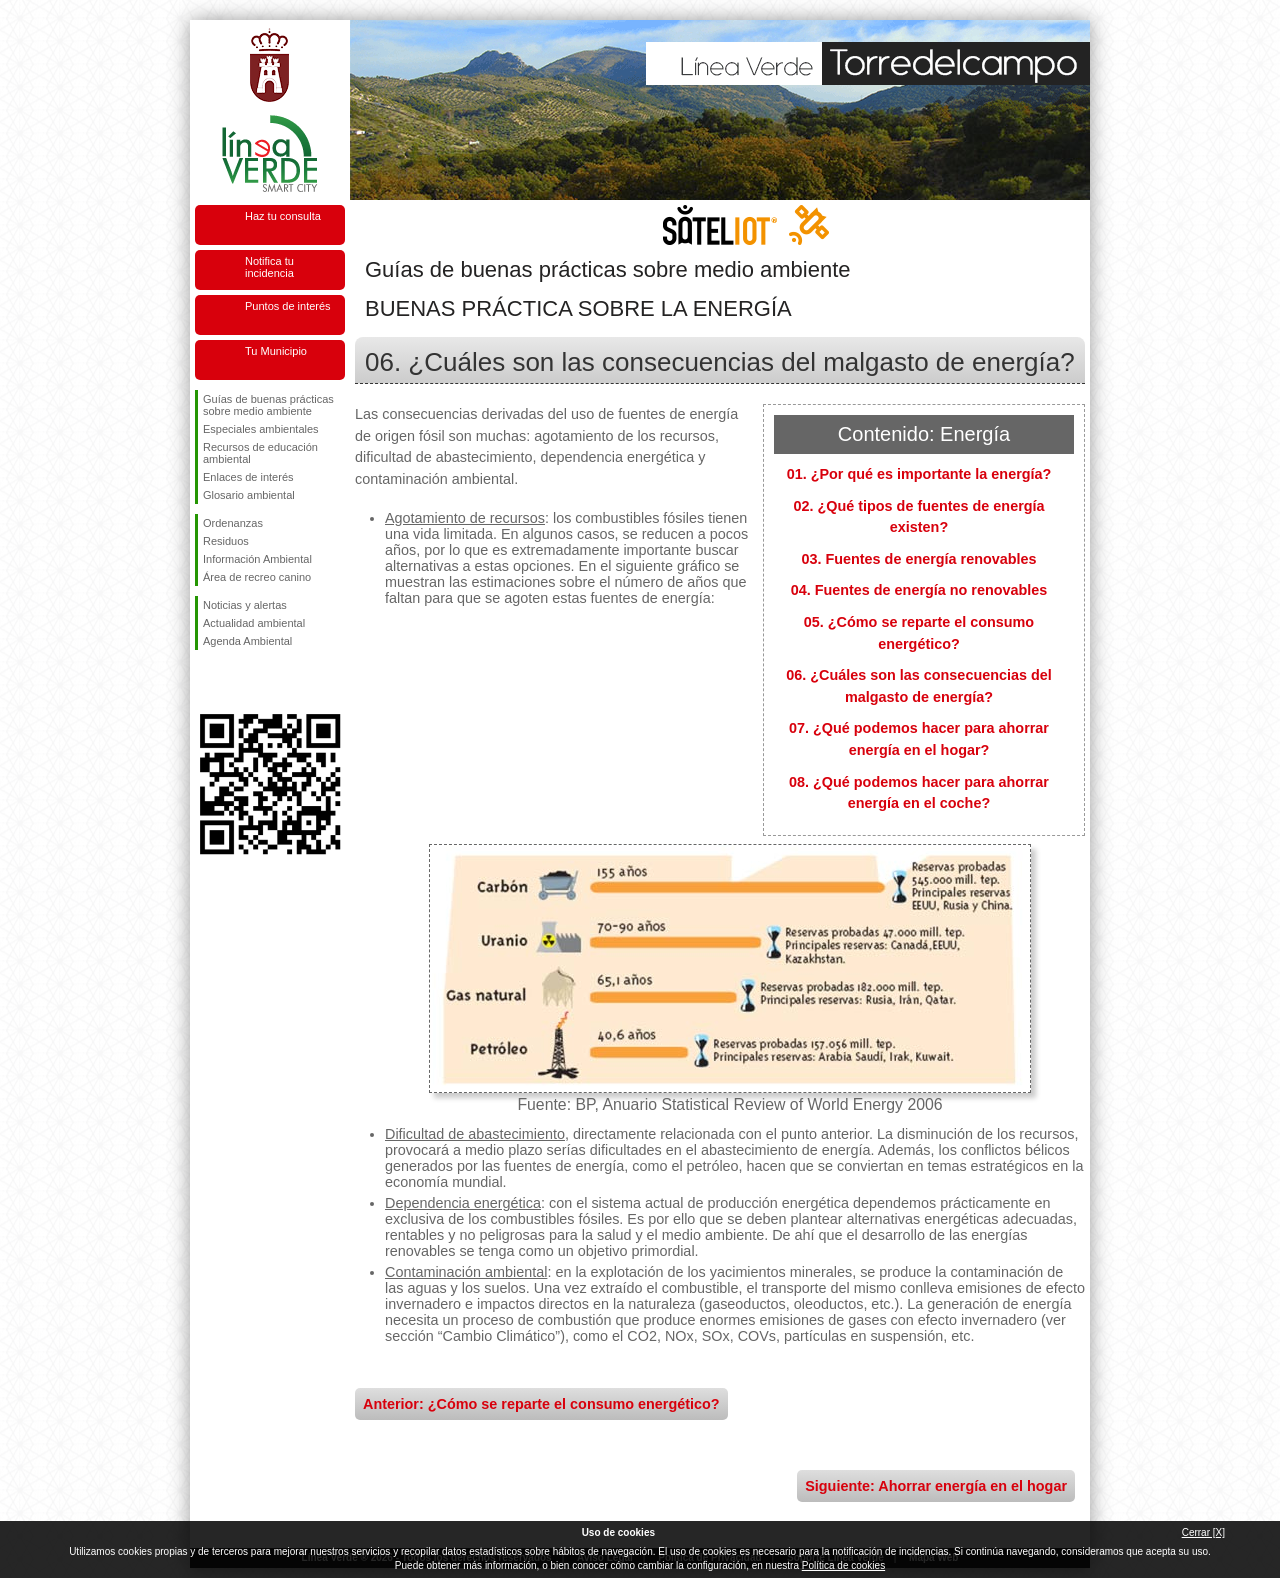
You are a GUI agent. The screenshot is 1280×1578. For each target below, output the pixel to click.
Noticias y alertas (245, 605)
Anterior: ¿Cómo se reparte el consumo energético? (541, 1404)
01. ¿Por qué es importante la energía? (919, 474)
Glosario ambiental (249, 495)
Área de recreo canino (257, 577)
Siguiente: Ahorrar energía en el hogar (936, 1486)
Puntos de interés (288, 306)
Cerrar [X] (1203, 1532)
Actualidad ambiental (254, 623)
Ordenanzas (233, 523)
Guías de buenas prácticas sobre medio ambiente (268, 405)
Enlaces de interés (248, 477)
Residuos (226, 541)
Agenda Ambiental (247, 641)
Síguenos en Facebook (207, 682)
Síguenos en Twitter (240, 682)
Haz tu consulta (283, 216)
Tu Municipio (276, 351)
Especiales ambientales (261, 429)
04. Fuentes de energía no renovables (919, 590)
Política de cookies (843, 1565)
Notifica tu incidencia (269, 267)
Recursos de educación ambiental (260, 453)
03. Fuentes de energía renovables (918, 559)
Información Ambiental (257, 559)
